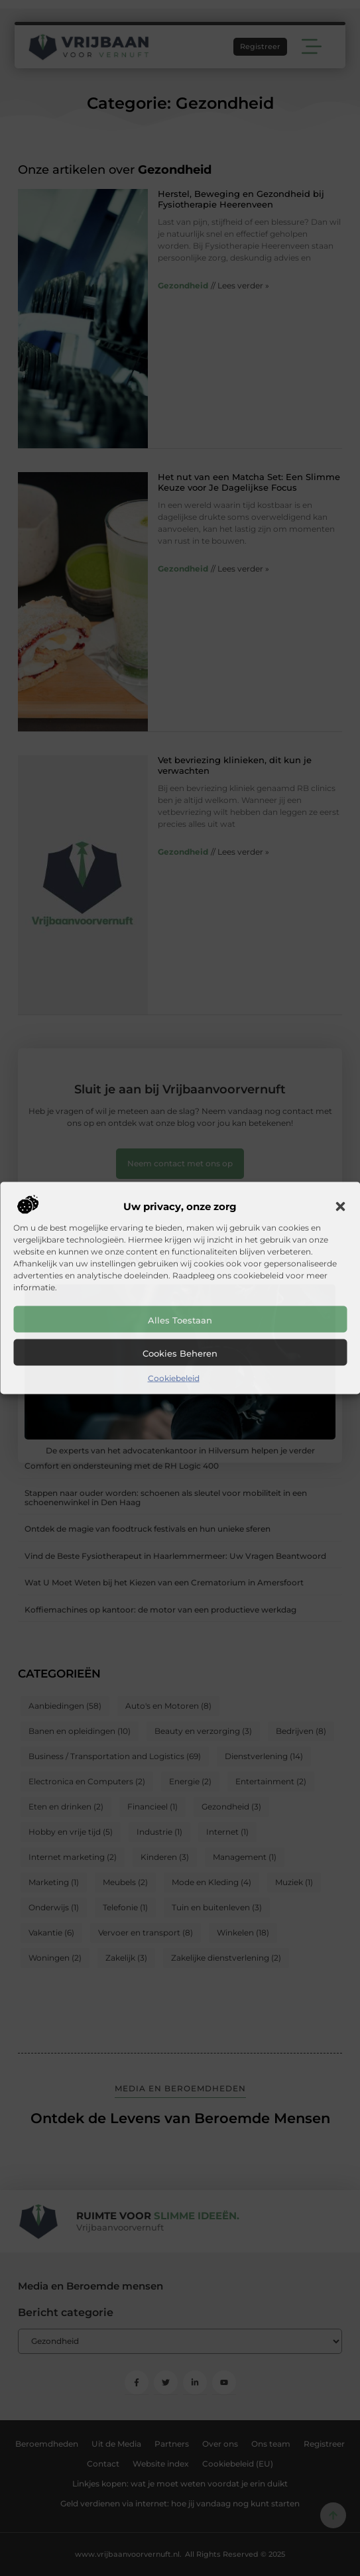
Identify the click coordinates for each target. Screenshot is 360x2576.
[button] (340, 1206)
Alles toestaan (180, 1320)
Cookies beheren (180, 1353)
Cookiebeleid (174, 1378)
